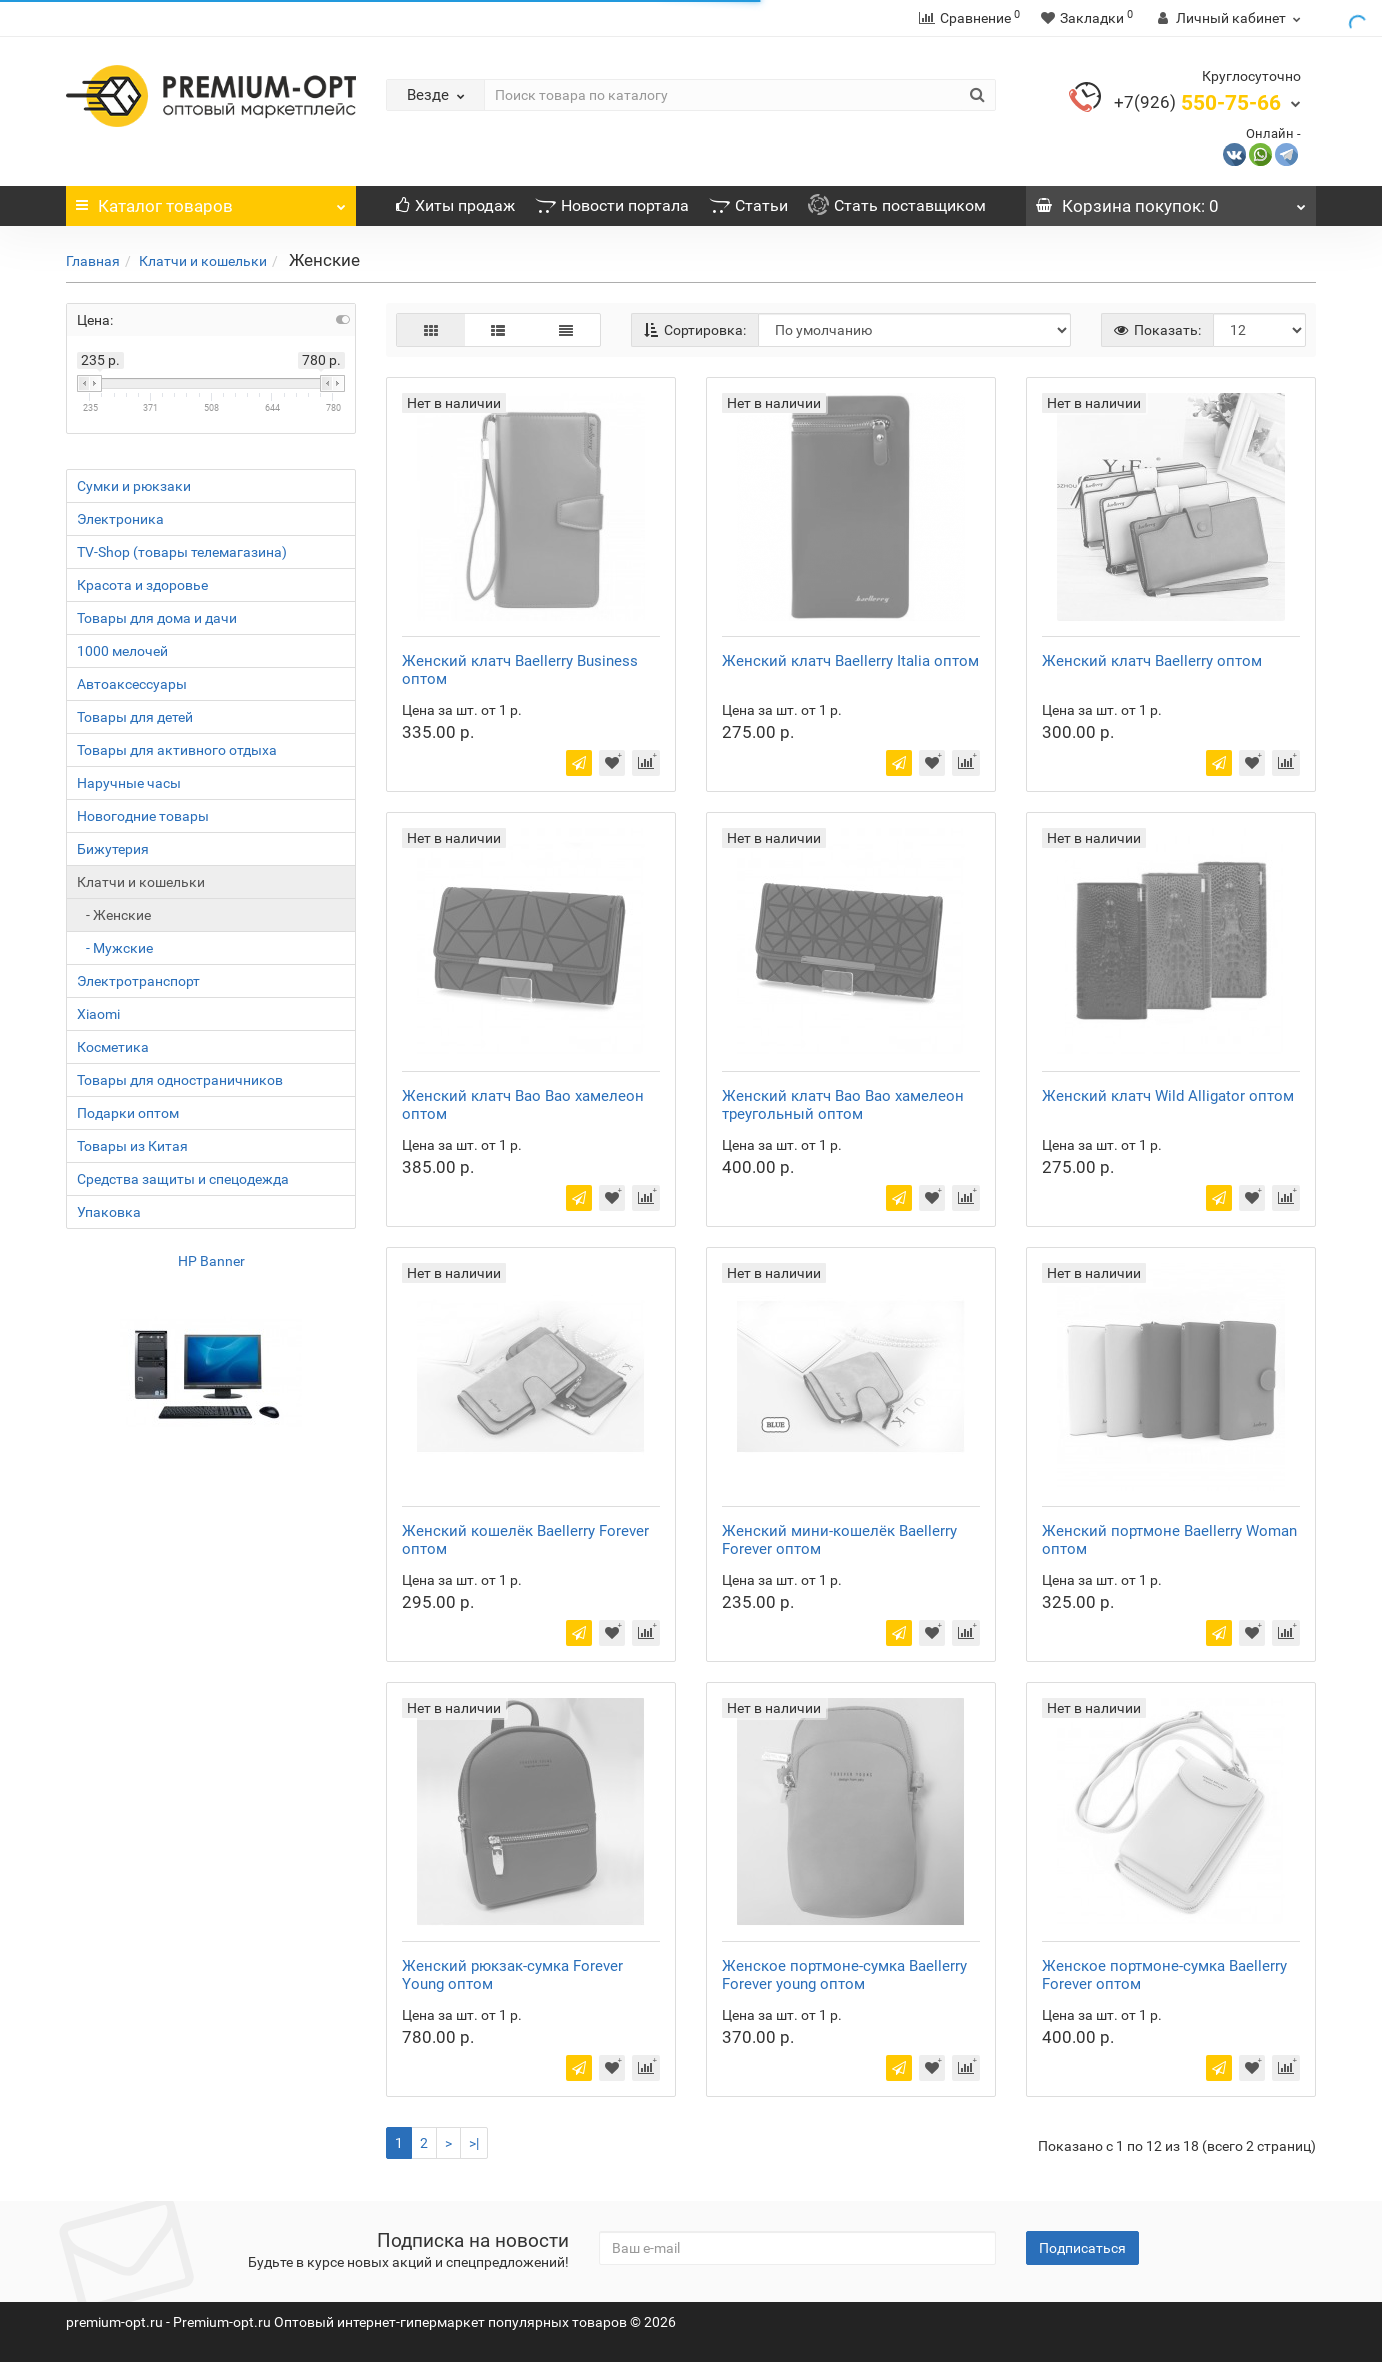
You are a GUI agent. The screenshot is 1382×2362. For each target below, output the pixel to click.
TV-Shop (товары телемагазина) (182, 552)
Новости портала (612, 205)
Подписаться (1082, 2248)
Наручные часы (129, 783)
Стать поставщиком (897, 205)
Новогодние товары (143, 816)
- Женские (114, 915)
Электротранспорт (138, 981)
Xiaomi (98, 1014)
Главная (93, 261)
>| (474, 2143)
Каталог (211, 201)
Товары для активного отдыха (177, 750)
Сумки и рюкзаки (134, 486)
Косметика (113, 1047)
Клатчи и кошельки (203, 261)
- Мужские (115, 948)
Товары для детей (135, 717)
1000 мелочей (122, 651)
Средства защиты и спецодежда (183, 1179)
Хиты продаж (455, 205)
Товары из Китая (132, 1146)
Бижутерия (113, 849)
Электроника (120, 519)
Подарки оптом (128, 1113)
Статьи (748, 205)
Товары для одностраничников (180, 1080)
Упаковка (109, 1212)
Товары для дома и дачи (157, 618)
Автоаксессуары (132, 684)
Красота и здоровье (142, 585)
